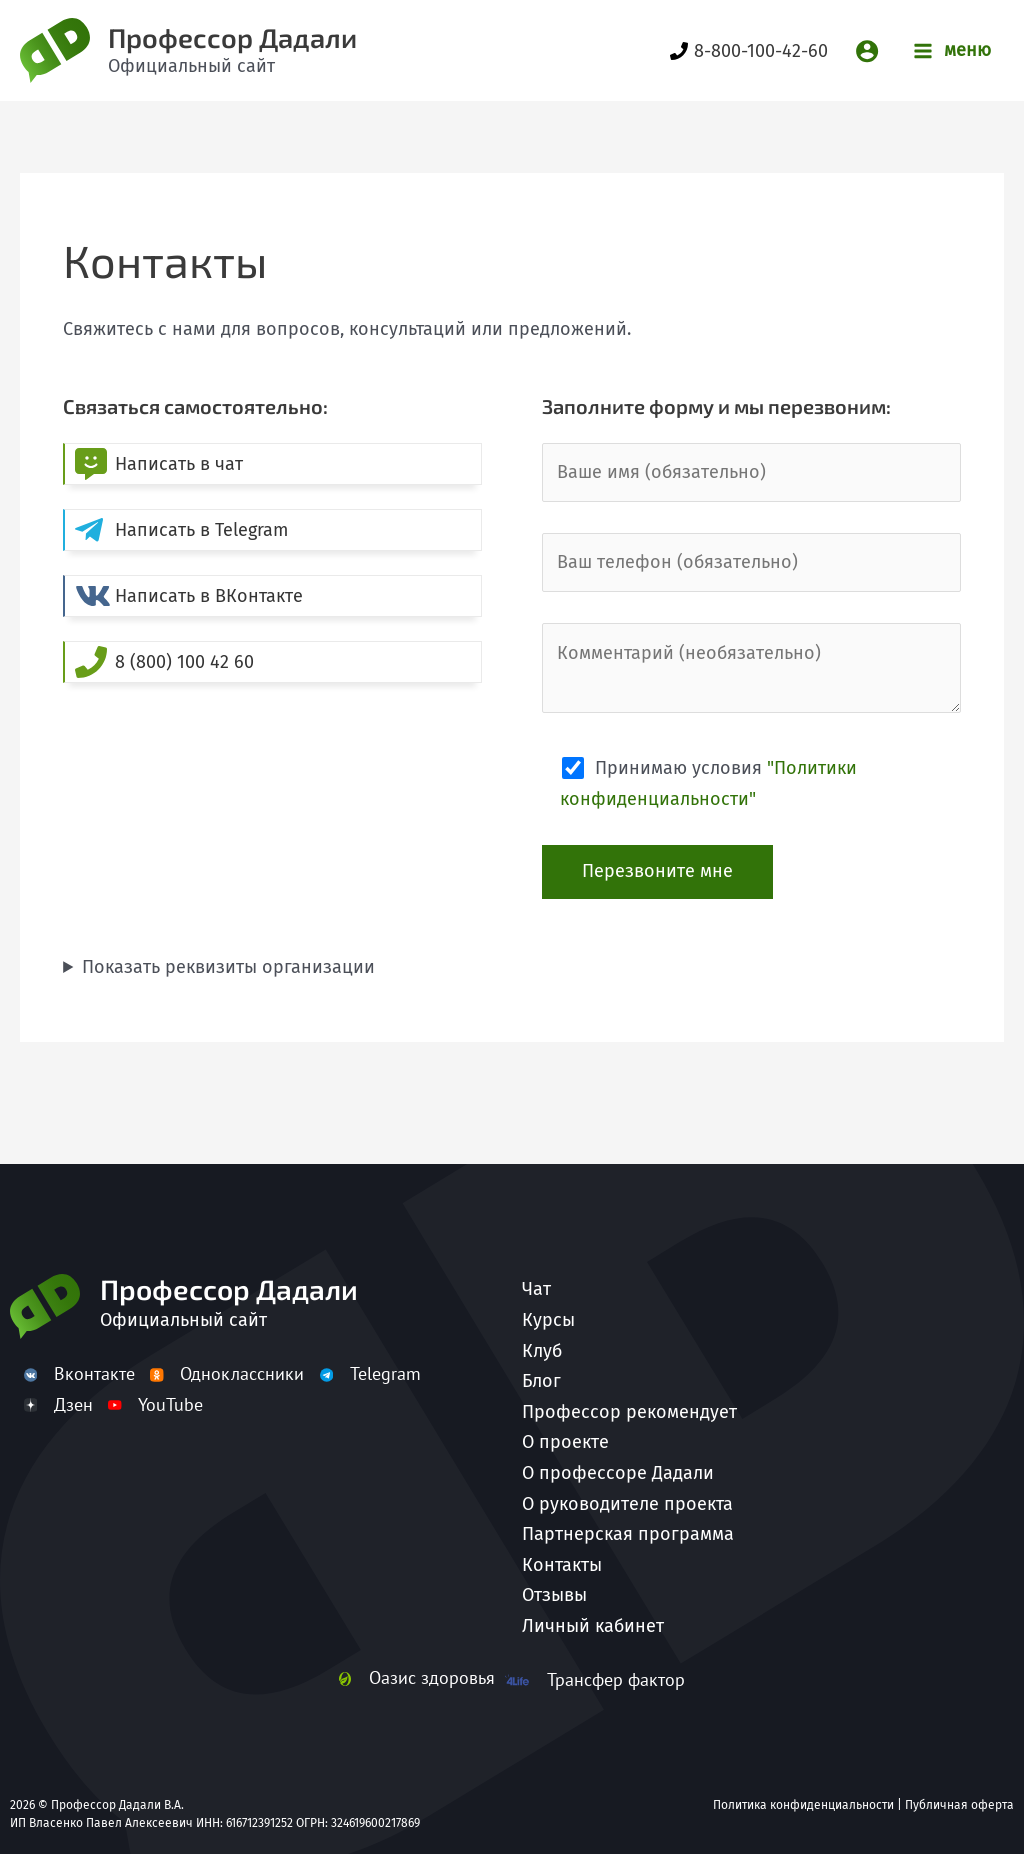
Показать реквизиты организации (228, 967)
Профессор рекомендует (629, 1412)
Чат (536, 1289)
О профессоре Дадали (618, 1473)
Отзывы (554, 1595)
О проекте (565, 1442)
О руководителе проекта (627, 1504)
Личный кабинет (593, 1626)
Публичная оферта (959, 1805)
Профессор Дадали (232, 37)
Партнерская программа (628, 1534)
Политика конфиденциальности (803, 1805)
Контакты (562, 1565)
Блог (541, 1381)
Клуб (542, 1351)
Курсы (548, 1320)
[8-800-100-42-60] (749, 51)
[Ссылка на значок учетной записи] (867, 51)
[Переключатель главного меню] (951, 50)
